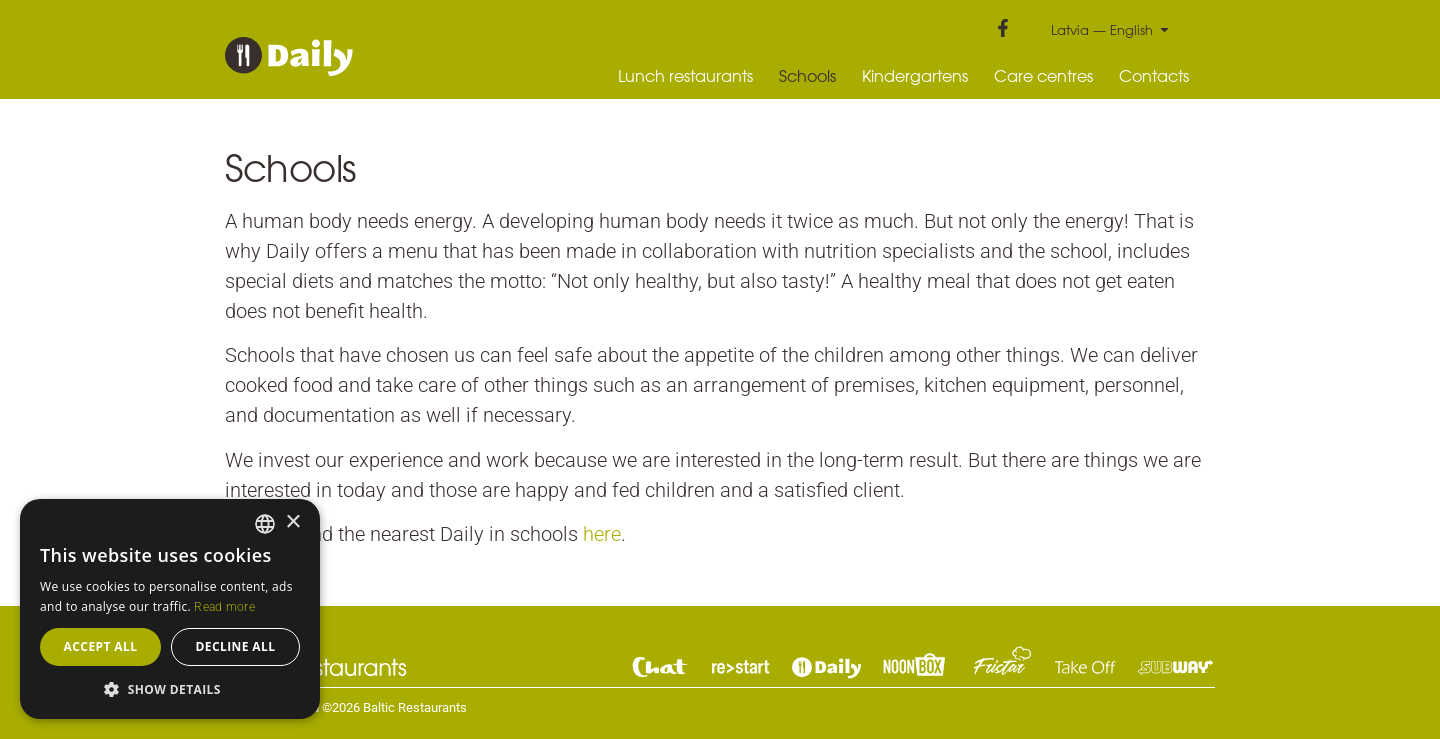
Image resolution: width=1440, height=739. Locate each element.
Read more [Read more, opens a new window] (224, 607)
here (602, 534)
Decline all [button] (236, 646)
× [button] (292, 522)
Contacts (1154, 76)
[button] (170, 689)
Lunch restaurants (685, 76)
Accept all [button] (101, 646)
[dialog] (170, 609)
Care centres (1043, 76)
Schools (807, 76)
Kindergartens (915, 76)
